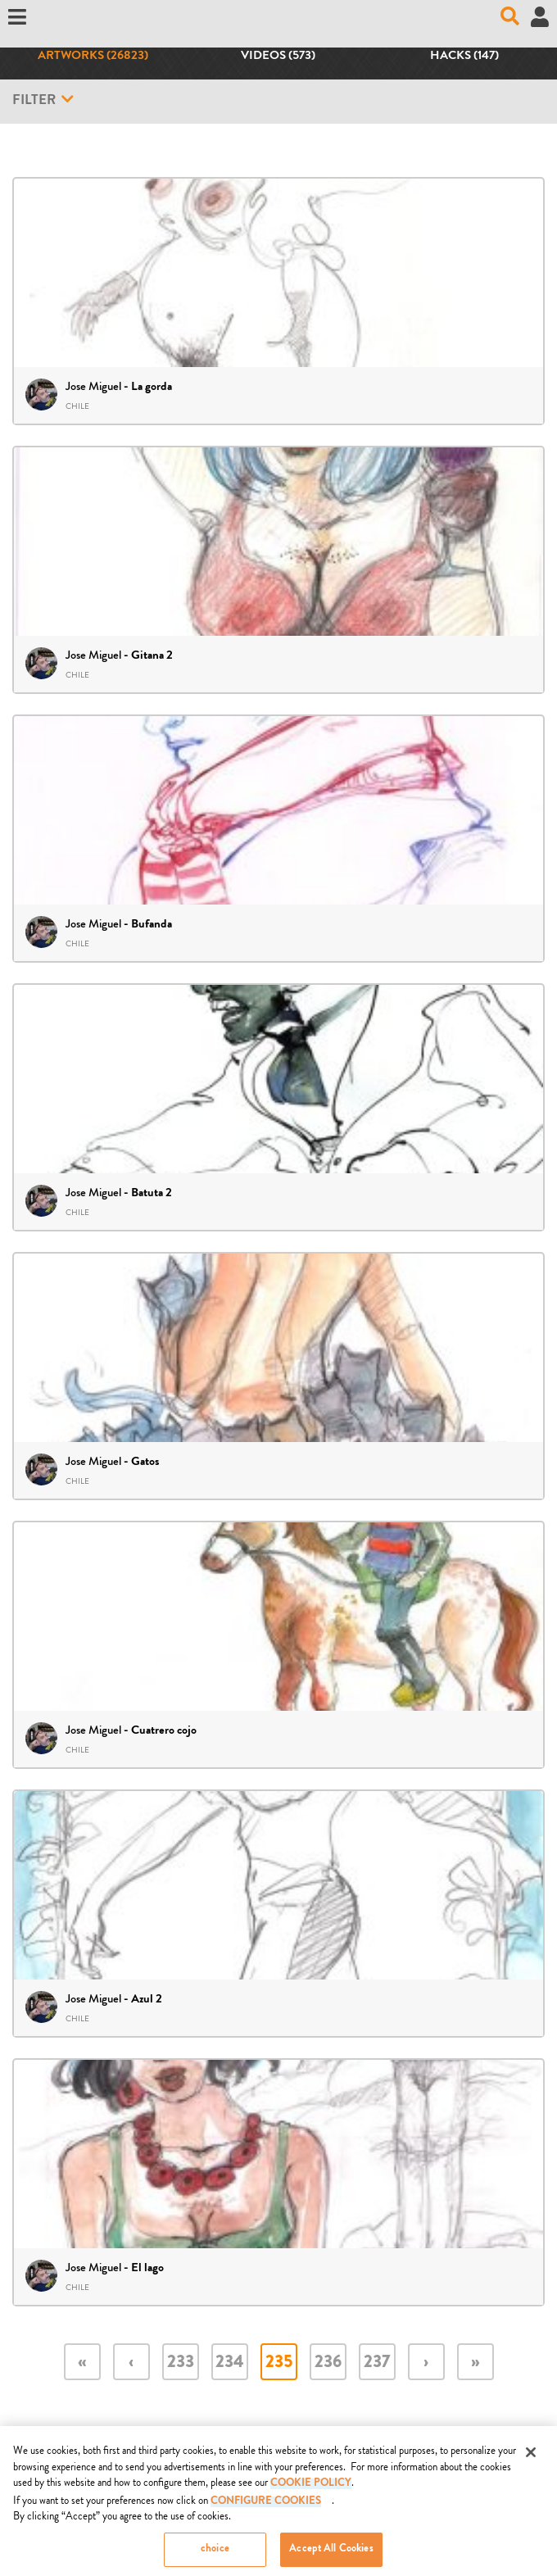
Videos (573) (278, 56)
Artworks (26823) (93, 56)
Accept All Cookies (331, 2556)
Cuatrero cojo (164, 1731)
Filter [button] (43, 100)
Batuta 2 (151, 1194)
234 (229, 2363)
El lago (147, 2268)
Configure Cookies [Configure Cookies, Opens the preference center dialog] (266, 2509)
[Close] (531, 2460)
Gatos (145, 1462)
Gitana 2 (152, 656)
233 (180, 2363)
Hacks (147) (464, 56)
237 (377, 2363)
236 (328, 2363)
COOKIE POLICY (310, 2491)
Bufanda (151, 925)
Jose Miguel (93, 386)
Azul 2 (146, 2000)
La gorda (151, 387)
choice (215, 2556)
